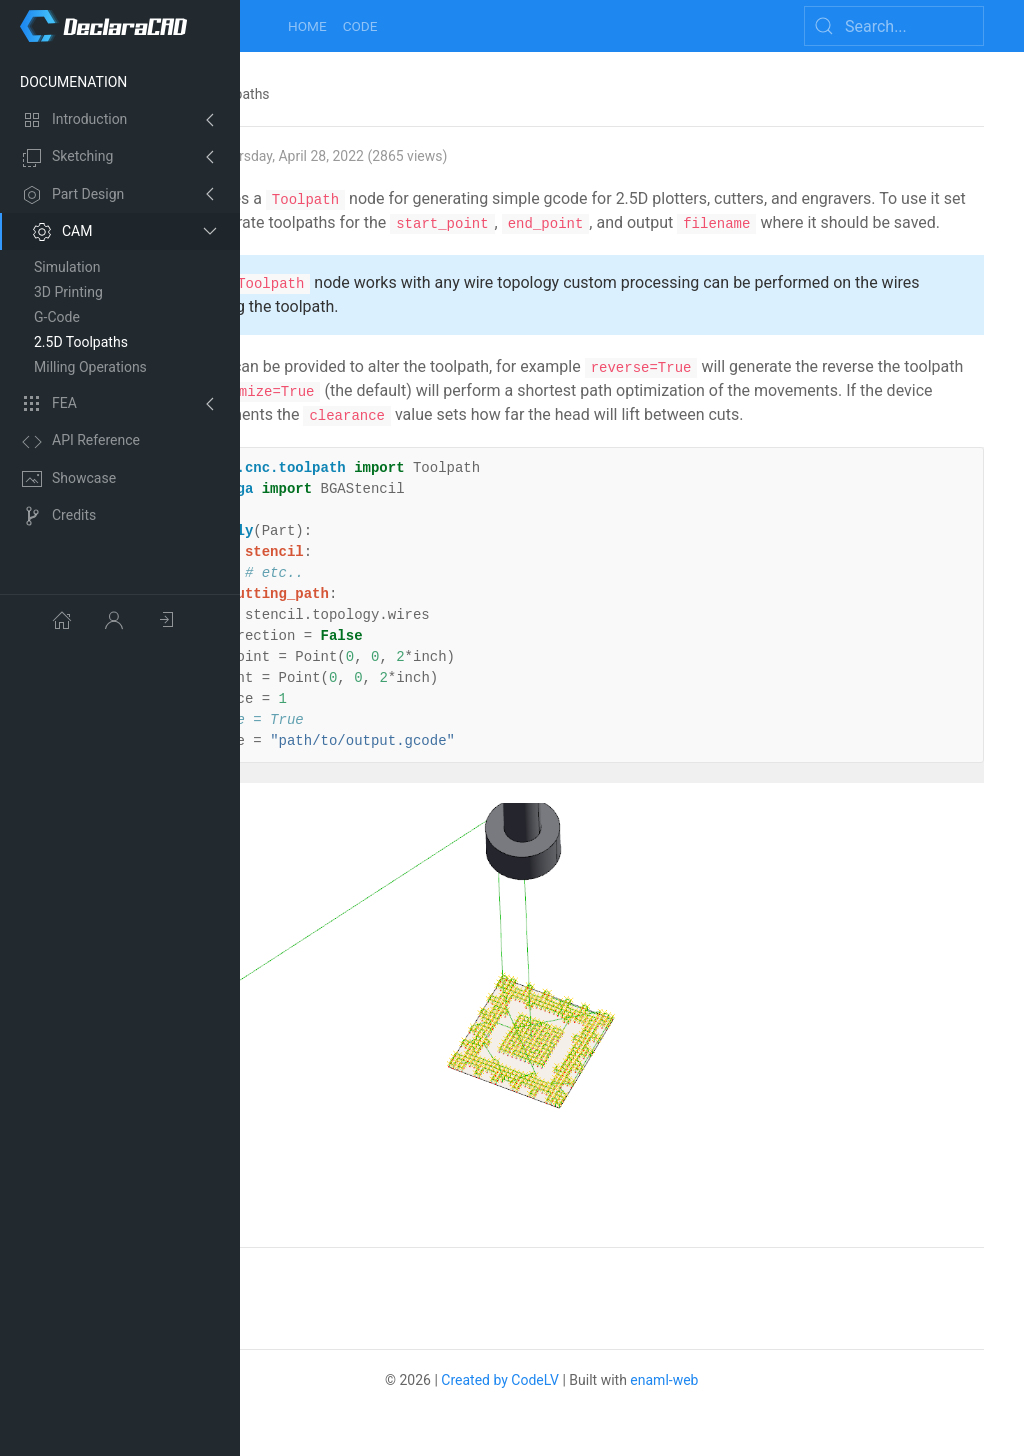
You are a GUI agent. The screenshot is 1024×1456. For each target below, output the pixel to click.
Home (307, 26)
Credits (59, 516)
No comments (330, 1243)
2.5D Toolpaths (81, 342)
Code (360, 26)
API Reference (81, 442)
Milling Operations (90, 367)
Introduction (74, 120)
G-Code (57, 317)
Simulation (67, 267)
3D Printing (68, 292)
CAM (62, 232)
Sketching (67, 158)
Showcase (69, 479)
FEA (49, 404)
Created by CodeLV (591, 1345)
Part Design (73, 195)
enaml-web (755, 1345)
